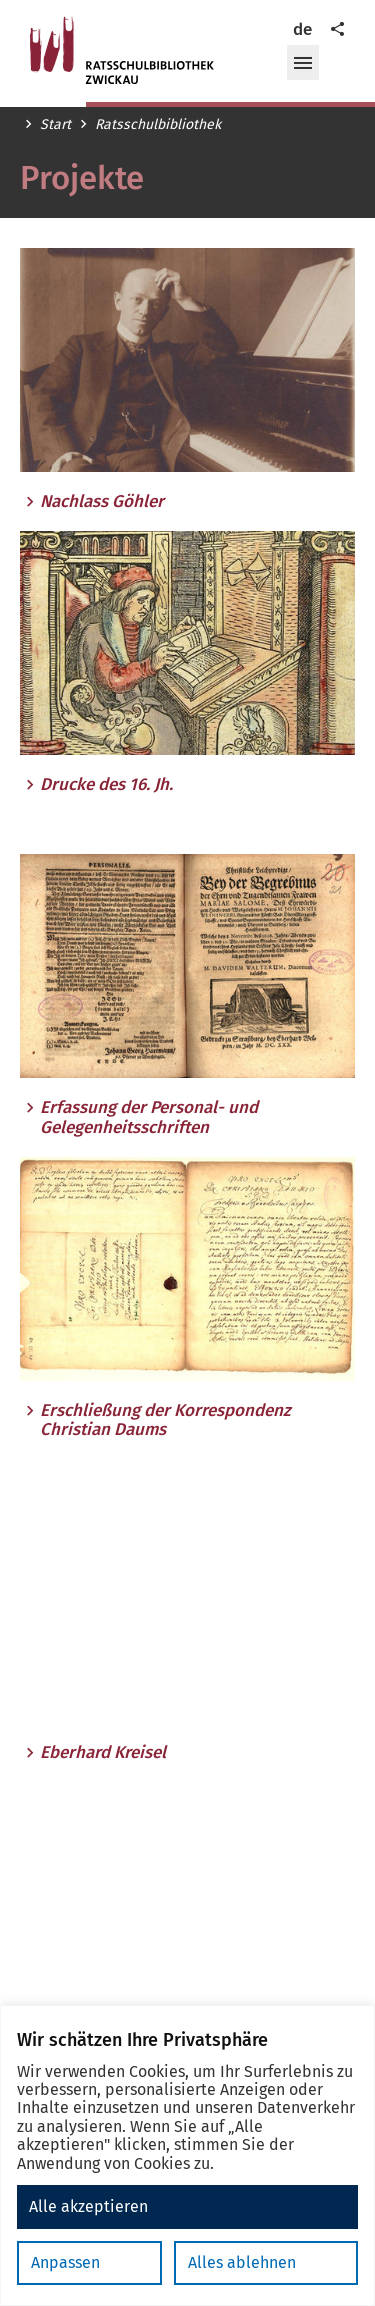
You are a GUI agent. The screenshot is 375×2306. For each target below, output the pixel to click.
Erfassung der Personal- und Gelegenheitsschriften (149, 1117)
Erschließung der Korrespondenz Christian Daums (165, 1420)
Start (55, 125)
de (302, 29)
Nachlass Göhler (102, 502)
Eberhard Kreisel (103, 1753)
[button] (303, 63)
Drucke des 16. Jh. (106, 785)
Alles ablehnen (242, 2262)
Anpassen (65, 2262)
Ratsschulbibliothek (158, 125)
